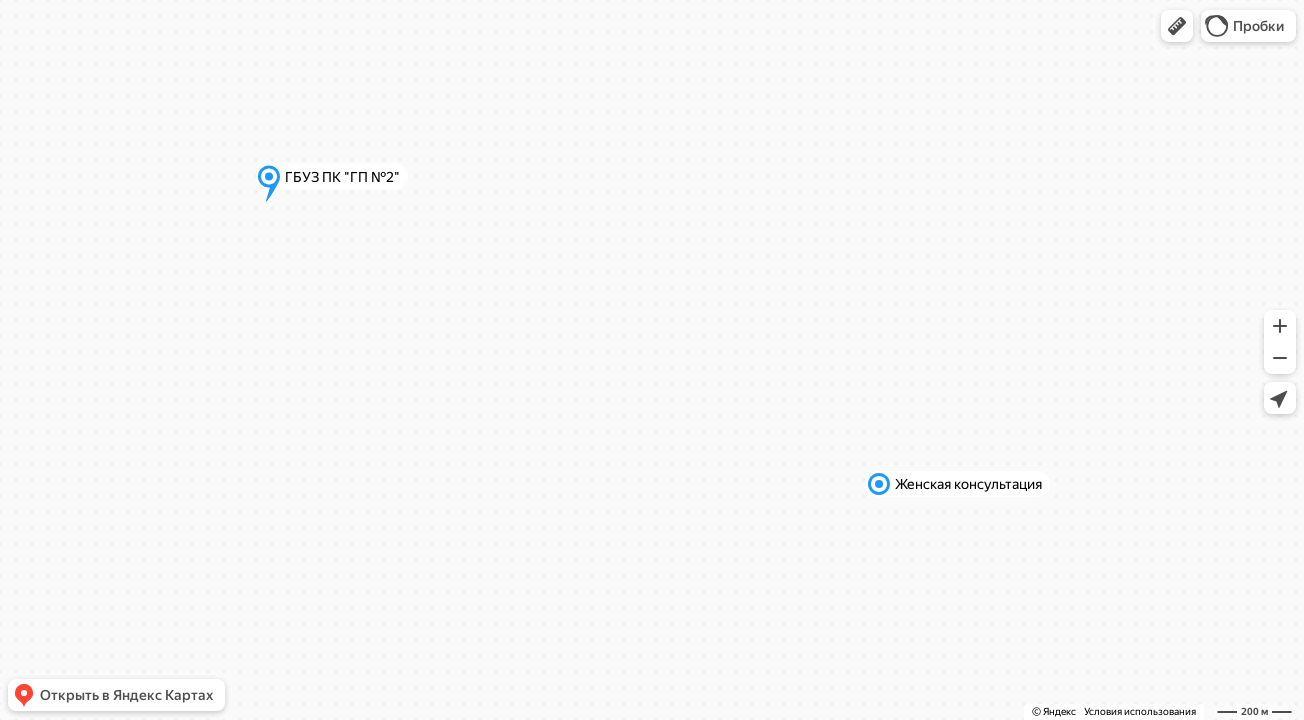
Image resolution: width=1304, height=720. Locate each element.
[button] (1177, 26)
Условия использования (1140, 711)
